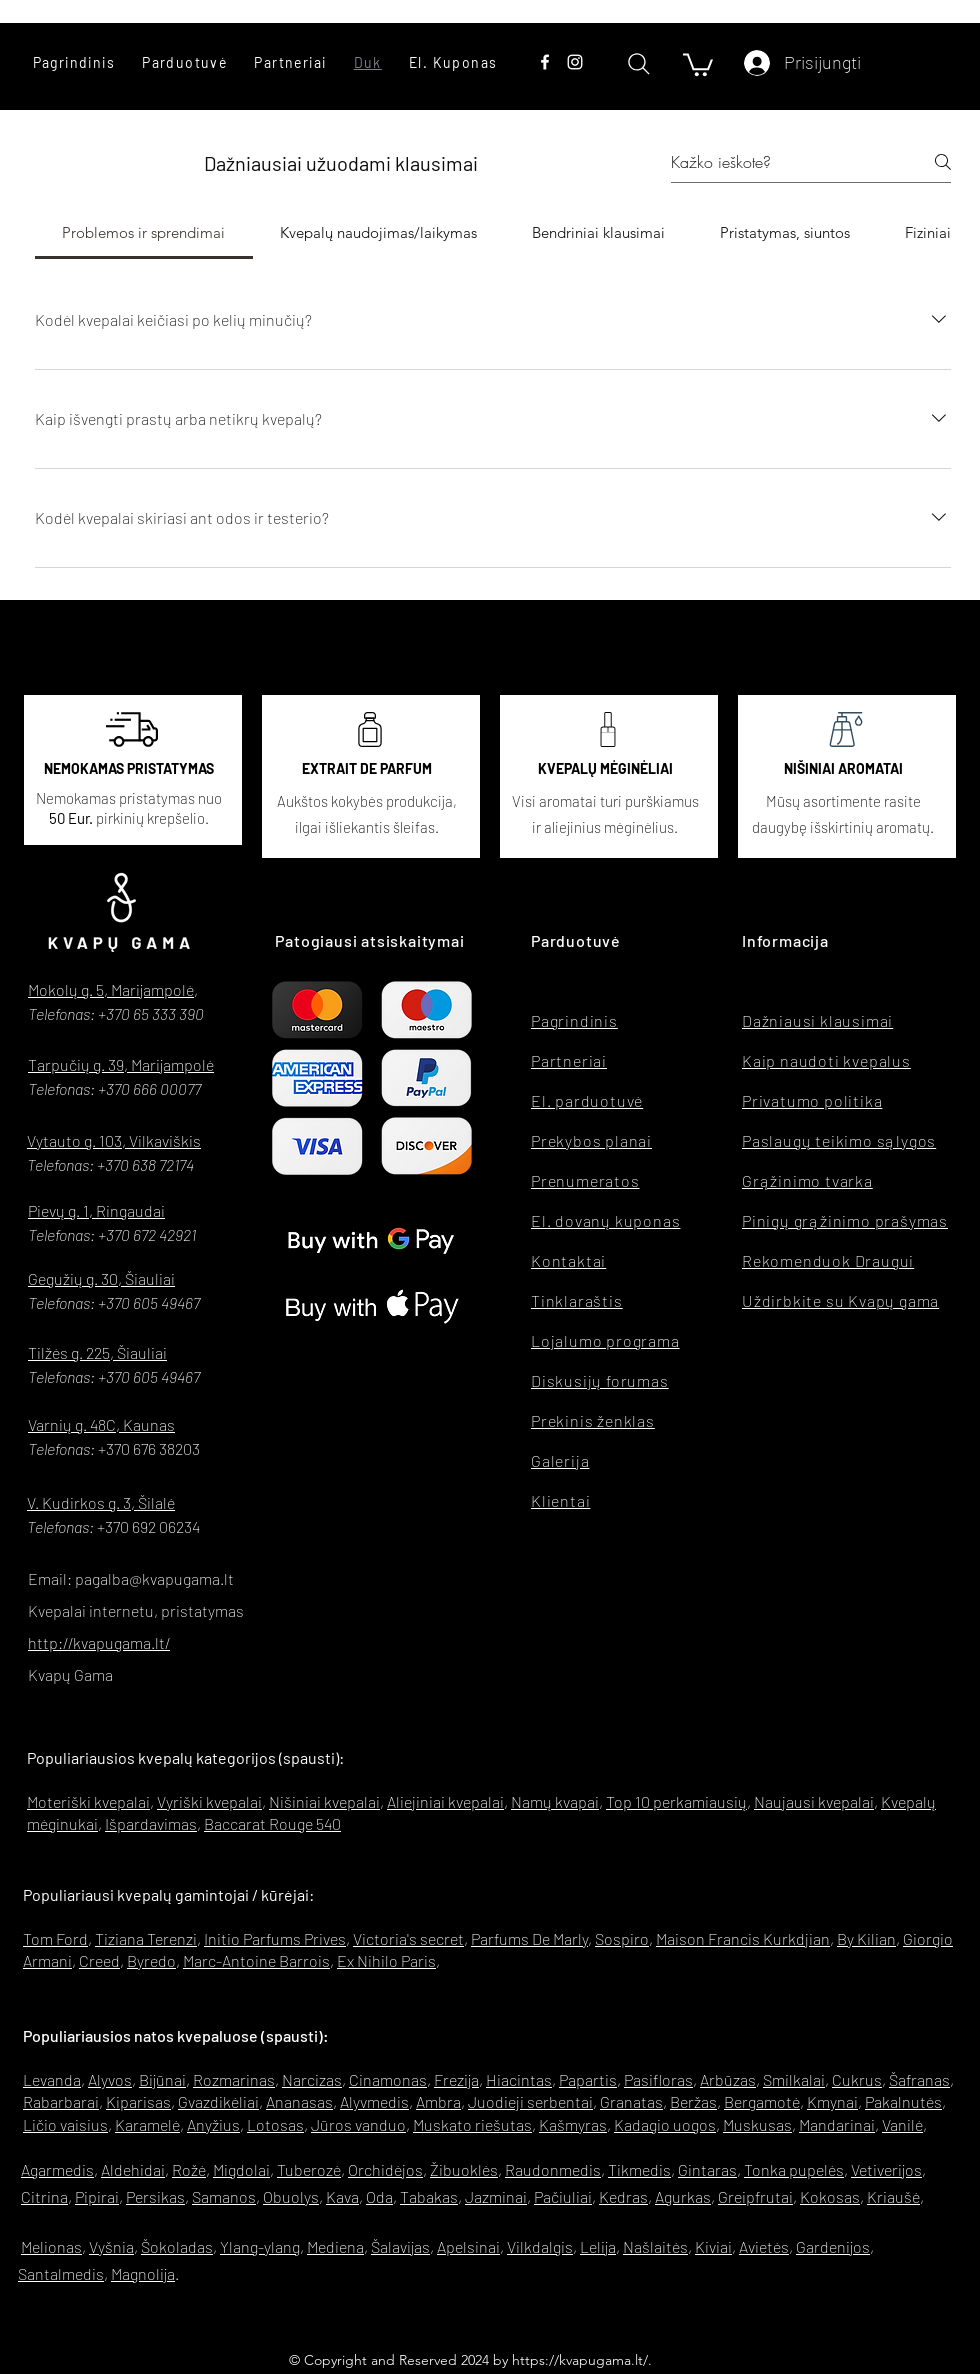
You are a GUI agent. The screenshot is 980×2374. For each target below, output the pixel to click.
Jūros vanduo (358, 2124)
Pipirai (97, 2196)
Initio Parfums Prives (275, 1938)
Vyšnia (111, 2246)
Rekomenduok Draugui (828, 1260)
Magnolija (143, 2273)
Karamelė (147, 2124)
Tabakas (429, 2196)
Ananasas (299, 2101)
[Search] (638, 63)
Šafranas (919, 2079)
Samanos (224, 2196)
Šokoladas (177, 2246)
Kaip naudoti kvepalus (826, 1060)
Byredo (151, 1960)
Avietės (764, 2246)
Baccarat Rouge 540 (272, 1823)
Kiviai (713, 2246)
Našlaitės (655, 2246)
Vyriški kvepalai (209, 1801)
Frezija (456, 2079)
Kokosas (830, 2196)
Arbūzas (728, 2079)
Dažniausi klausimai (817, 1020)
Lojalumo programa (605, 1340)
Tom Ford (55, 1938)
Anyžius (213, 2124)
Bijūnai (162, 2079)
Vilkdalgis (540, 2246)
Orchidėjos (385, 2169)
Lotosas (275, 2124)
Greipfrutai (755, 2196)
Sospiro (622, 1938)
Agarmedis (57, 2169)
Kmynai (832, 2101)
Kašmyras (573, 2124)
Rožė (189, 2169)
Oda (379, 2196)
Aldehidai (133, 2169)
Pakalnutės (903, 2101)
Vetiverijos (886, 2169)
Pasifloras (658, 2079)
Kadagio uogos (665, 2124)
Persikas (155, 2196)
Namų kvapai (555, 1801)
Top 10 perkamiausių (676, 1801)
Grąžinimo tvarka (807, 1180)
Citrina (44, 2196)
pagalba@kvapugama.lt (154, 1578)
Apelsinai (468, 2246)
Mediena (335, 2246)
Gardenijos (833, 2246)
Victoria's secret (408, 1938)
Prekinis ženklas (593, 1420)
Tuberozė (309, 2169)
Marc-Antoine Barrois (256, 1960)
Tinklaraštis (577, 1300)
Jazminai (496, 2196)
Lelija (598, 2246)
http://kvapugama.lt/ (99, 1642)
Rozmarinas (234, 2079)
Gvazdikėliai (218, 2101)
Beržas (693, 2101)
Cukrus (857, 2079)
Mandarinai (837, 2124)
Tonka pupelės (794, 2169)
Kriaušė (893, 2196)
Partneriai (569, 1060)
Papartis (588, 2079)
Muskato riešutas (472, 2124)
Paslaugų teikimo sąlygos (839, 1140)
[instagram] (575, 62)
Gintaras (707, 2169)
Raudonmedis (553, 2169)
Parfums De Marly (529, 1938)
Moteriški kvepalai (88, 1801)
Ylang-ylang (260, 2246)
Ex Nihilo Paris (386, 1960)
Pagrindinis (574, 1020)
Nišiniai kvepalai (324, 1801)
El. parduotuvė (587, 1100)
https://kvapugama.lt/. (582, 2360)
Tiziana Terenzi (146, 1938)
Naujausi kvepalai (814, 1801)
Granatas (631, 2101)
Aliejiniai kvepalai (445, 1801)
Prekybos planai (591, 1140)
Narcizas (312, 2079)
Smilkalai (794, 2079)
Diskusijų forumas (600, 1380)
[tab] (144, 233)
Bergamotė (762, 2101)
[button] (185, 62)
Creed (99, 1960)
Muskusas (757, 2124)
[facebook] (545, 62)
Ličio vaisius (65, 2124)
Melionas (51, 2246)
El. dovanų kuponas (605, 1220)
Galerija (560, 1460)
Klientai (560, 1500)
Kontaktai (568, 1260)
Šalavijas (400, 2246)
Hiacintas (519, 2079)
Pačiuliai (563, 2196)
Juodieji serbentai (530, 2101)
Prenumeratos (585, 1180)
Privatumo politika (812, 1100)
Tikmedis (639, 2169)
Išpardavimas (151, 1823)
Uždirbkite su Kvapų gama (840, 1300)
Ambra (438, 2101)
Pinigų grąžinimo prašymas (845, 1220)
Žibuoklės (464, 2169)
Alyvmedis (374, 2101)
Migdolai (241, 2169)
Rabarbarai (61, 2101)
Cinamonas (388, 2079)
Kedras (623, 2196)
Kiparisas (138, 2101)
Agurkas (683, 2196)
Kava (342, 2196)
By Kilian (866, 1938)
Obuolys (291, 2196)
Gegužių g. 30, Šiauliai (101, 1278)
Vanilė (902, 2124)
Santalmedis (61, 2273)
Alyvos (110, 2079)
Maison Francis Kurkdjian (743, 1938)
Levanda (52, 2079)
